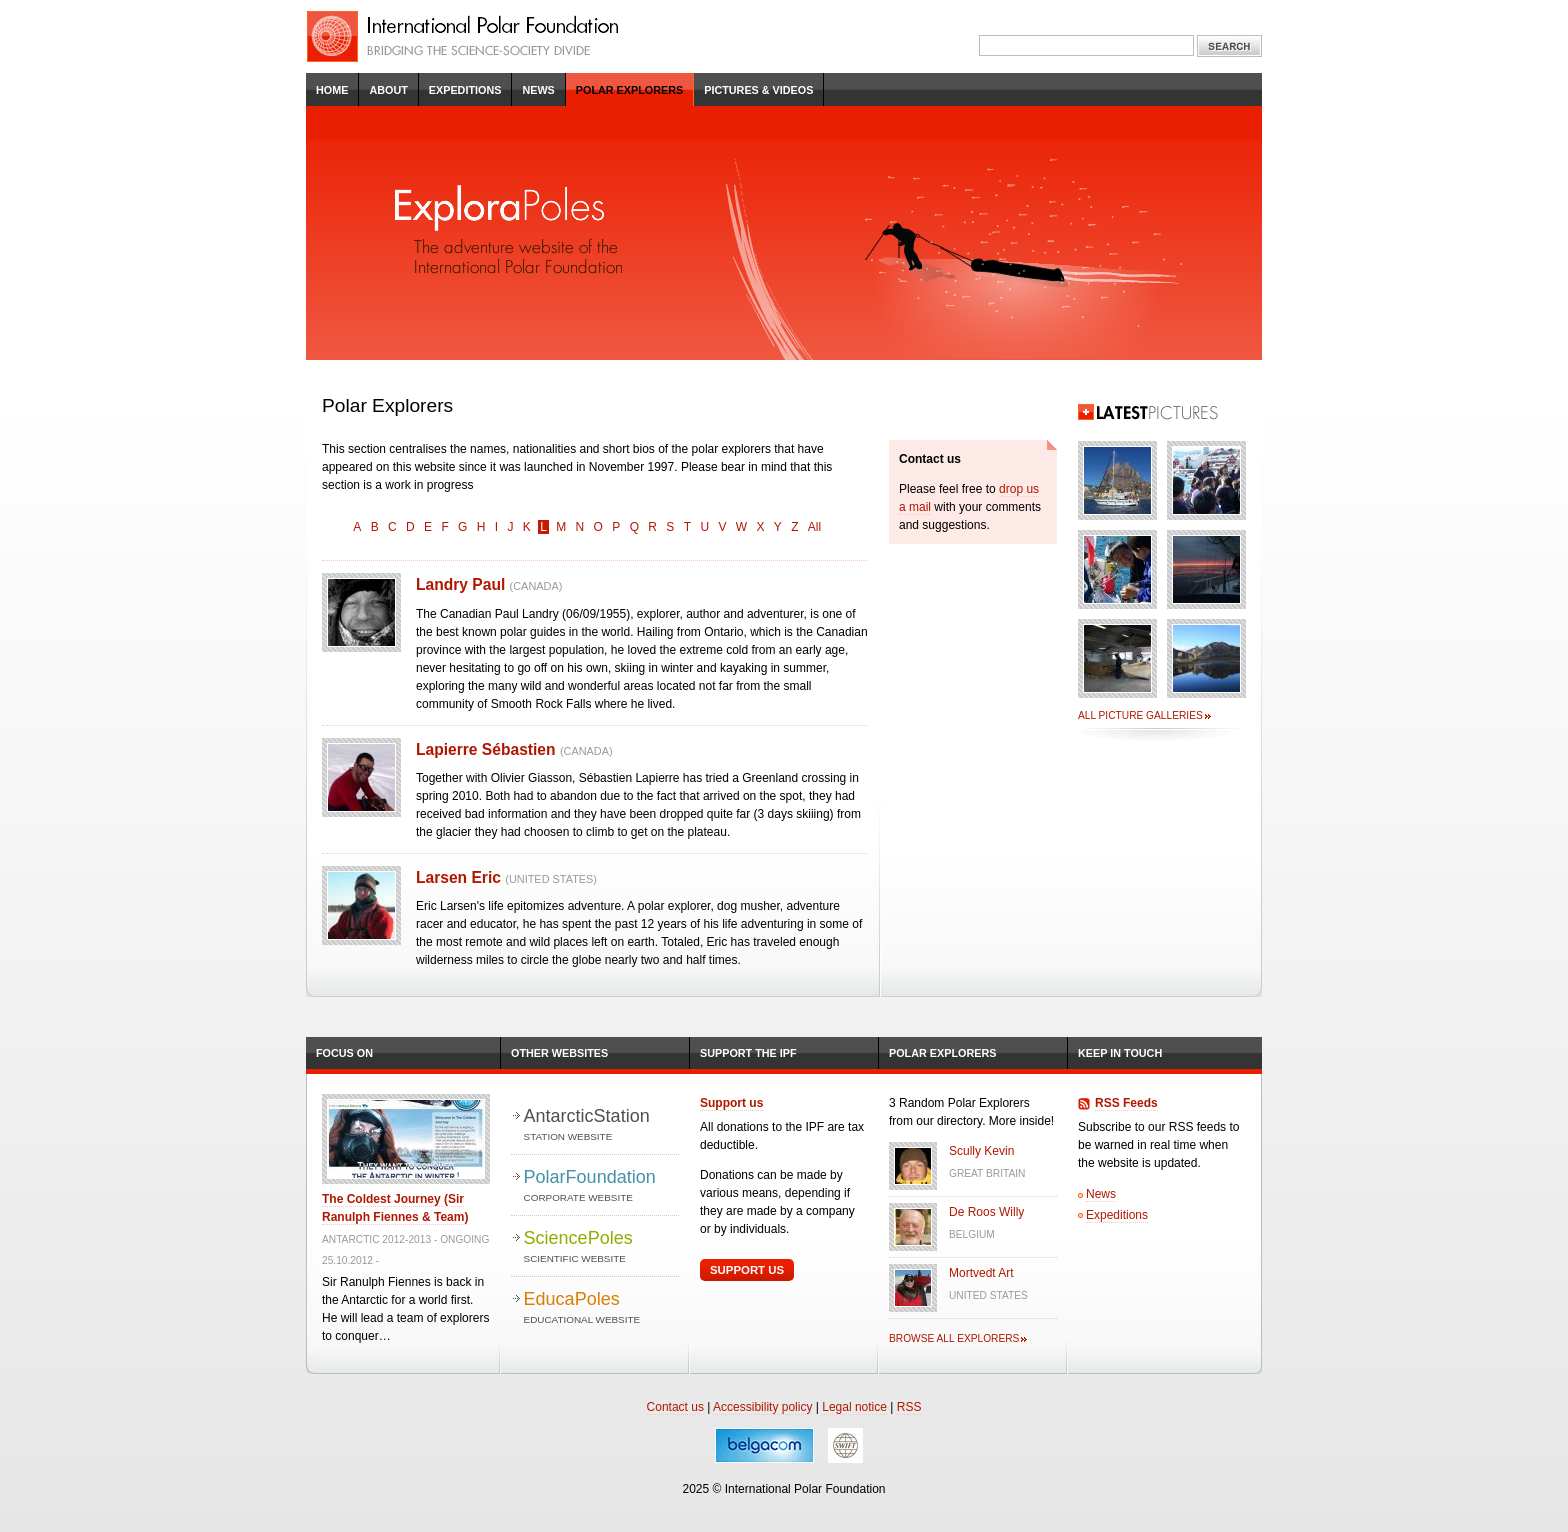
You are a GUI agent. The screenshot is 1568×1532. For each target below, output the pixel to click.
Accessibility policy (762, 1407)
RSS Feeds (1126, 1103)
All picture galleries (1140, 715)
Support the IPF (748, 1053)
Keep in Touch (1120, 1053)
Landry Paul (489, 584)
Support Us (747, 1270)
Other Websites (559, 1053)
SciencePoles (601, 1247)
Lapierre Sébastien (514, 749)
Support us (731, 1103)
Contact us (675, 1407)
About (388, 90)
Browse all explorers (954, 1338)
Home (332, 90)
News (538, 90)
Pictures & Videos (758, 90)
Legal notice (854, 1407)
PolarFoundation (601, 1186)
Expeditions (465, 90)
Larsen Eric (506, 877)
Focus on (344, 1053)
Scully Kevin (981, 1151)
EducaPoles (601, 1308)
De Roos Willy (986, 1212)
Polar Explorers (629, 90)
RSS (909, 1407)
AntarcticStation (601, 1125)
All (814, 527)
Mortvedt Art (981, 1273)
